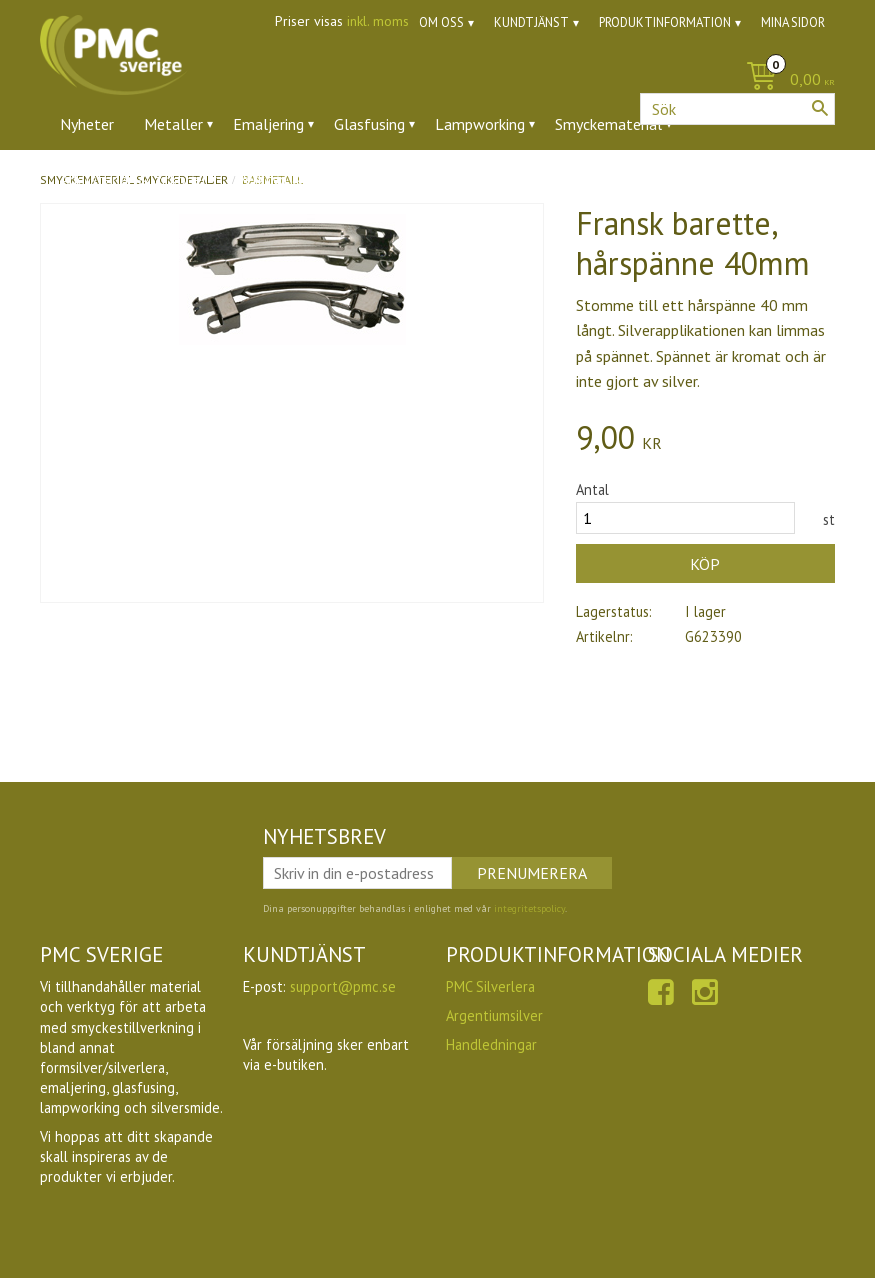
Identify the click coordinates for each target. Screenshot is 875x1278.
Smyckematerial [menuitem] (608, 124)
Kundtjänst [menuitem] (531, 22)
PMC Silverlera (490, 986)
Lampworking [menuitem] (480, 124)
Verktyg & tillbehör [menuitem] (301, 179)
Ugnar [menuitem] (415, 179)
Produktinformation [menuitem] (665, 22)
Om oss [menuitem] (441, 22)
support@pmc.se (343, 986)
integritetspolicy (529, 908)
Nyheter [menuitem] (87, 124)
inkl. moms (378, 21)
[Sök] (820, 108)
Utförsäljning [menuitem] (509, 179)
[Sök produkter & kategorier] (737, 109)
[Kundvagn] (785, 80)
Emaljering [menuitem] (268, 124)
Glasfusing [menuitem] (369, 124)
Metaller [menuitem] (173, 124)
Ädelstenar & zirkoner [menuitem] (133, 179)
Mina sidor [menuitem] (793, 22)
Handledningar (491, 1044)
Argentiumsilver (494, 1015)
